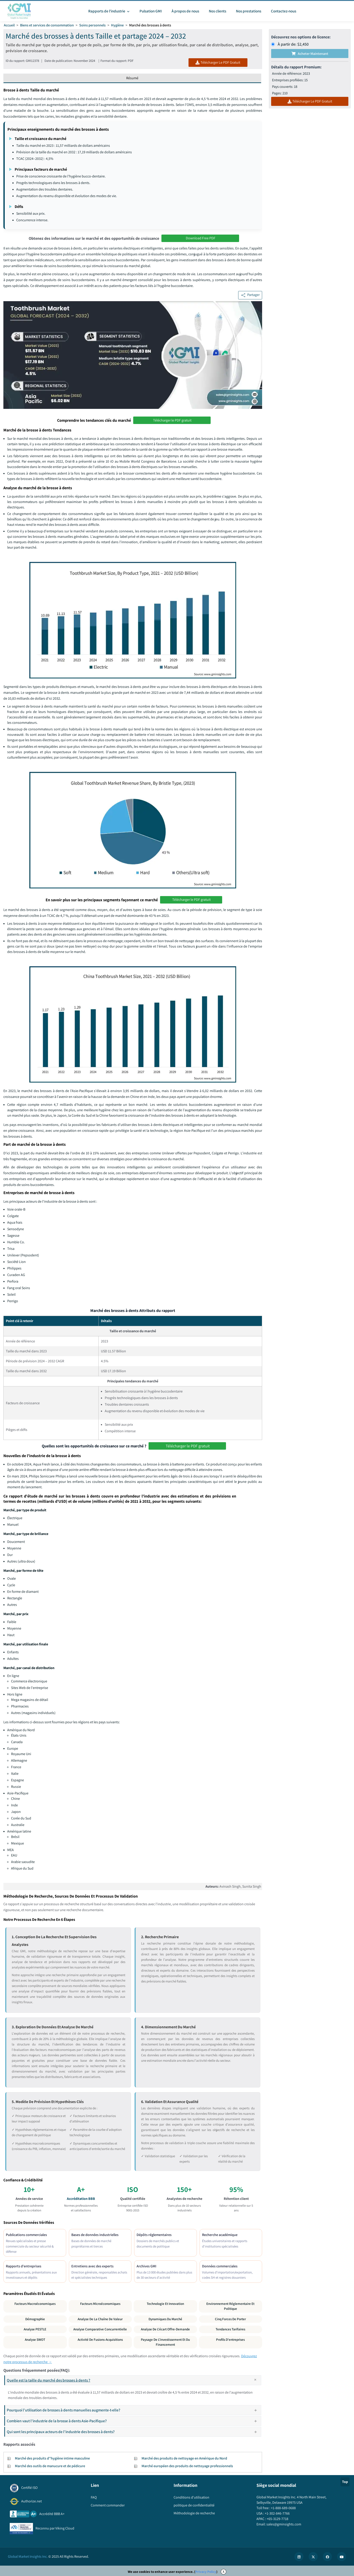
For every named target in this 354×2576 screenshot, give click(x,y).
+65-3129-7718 (277, 2518)
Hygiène (117, 25)
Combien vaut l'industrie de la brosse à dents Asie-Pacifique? (134, 2420)
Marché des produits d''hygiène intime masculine (52, 2458)
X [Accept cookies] (223, 2571)
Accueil (9, 25)
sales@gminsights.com (283, 2524)
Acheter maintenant (309, 53)
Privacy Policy (205, 2571)
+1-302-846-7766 (277, 2513)
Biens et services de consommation (47, 25)
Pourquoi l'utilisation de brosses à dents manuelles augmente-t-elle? (134, 2410)
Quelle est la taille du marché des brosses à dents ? (134, 2380)
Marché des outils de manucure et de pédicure (50, 2466)
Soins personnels (92, 25)
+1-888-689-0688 (283, 2508)
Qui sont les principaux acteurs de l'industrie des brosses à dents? (134, 2431)
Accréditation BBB (81, 2198)
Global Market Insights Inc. (28, 2556)
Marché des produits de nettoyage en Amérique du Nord (184, 2458)
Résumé (132, 78)
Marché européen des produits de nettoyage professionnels (187, 2466)
